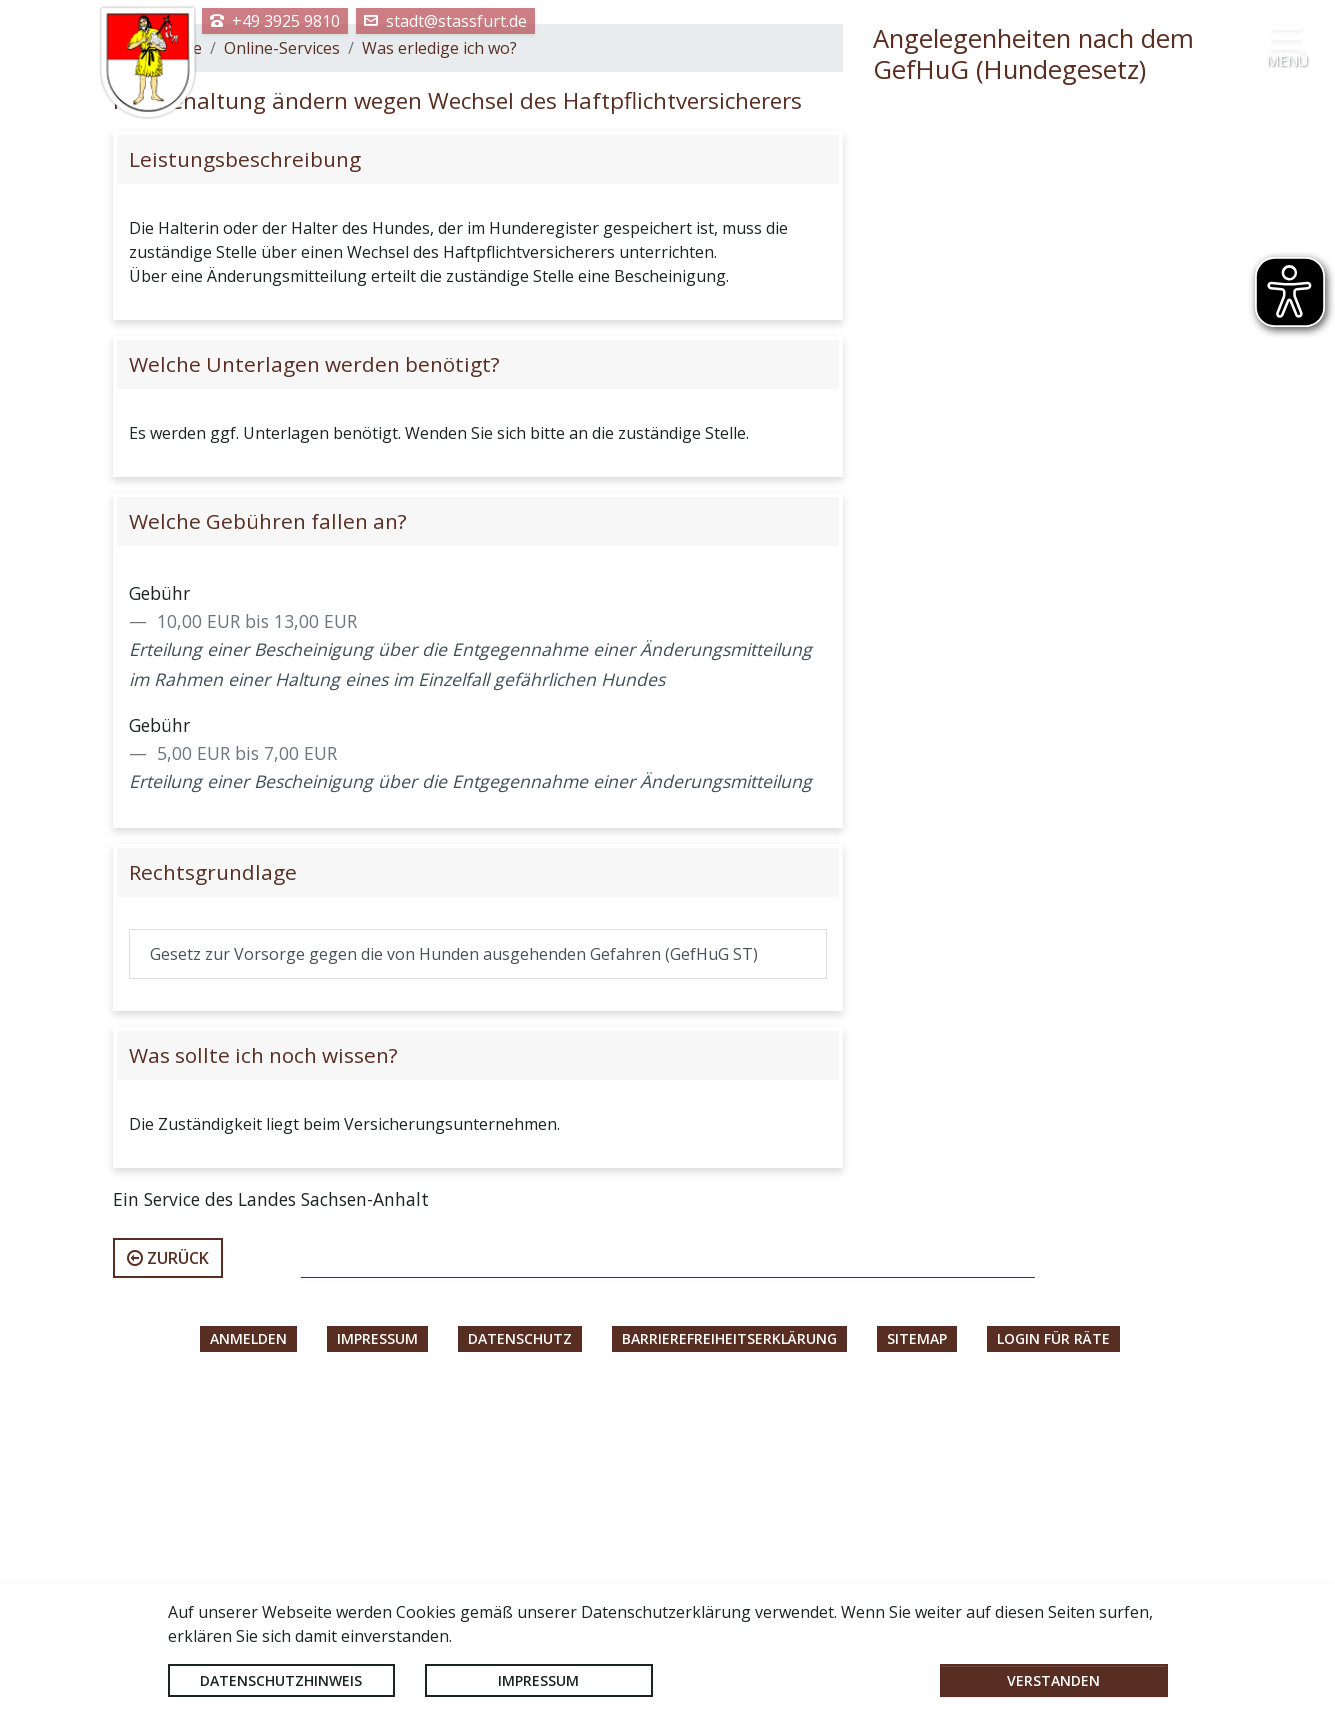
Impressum (538, 1680)
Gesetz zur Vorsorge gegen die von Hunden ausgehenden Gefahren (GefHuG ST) (454, 1267)
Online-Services (282, 361)
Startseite (165, 361)
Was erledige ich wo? (439, 361)
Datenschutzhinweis (281, 1680)
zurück (168, 1571)
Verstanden (1053, 1680)
